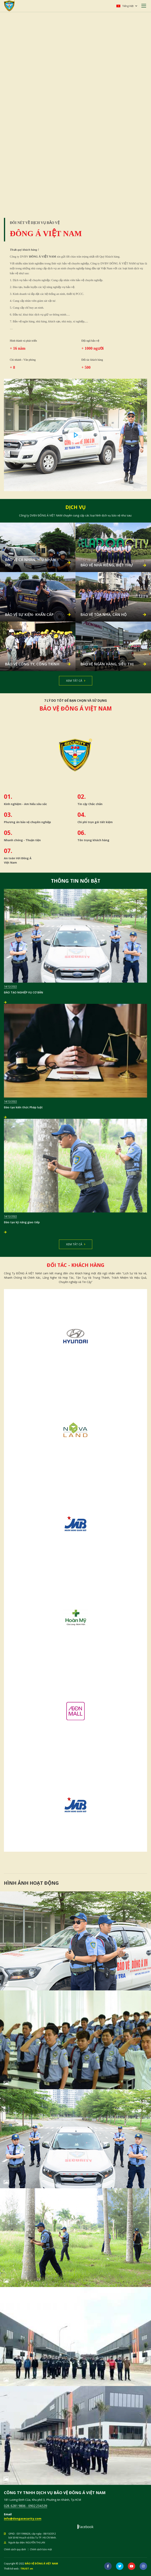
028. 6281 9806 (15, 2506)
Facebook (85, 2526)
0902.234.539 (37, 2506)
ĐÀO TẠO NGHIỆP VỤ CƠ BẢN (23, 992)
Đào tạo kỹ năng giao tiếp (22, 1222)
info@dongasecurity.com (22, 2518)
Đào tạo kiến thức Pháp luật (23, 1107)
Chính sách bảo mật (41, 2549)
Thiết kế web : (12, 2568)
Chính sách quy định (15, 2549)
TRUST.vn (26, 2568)
